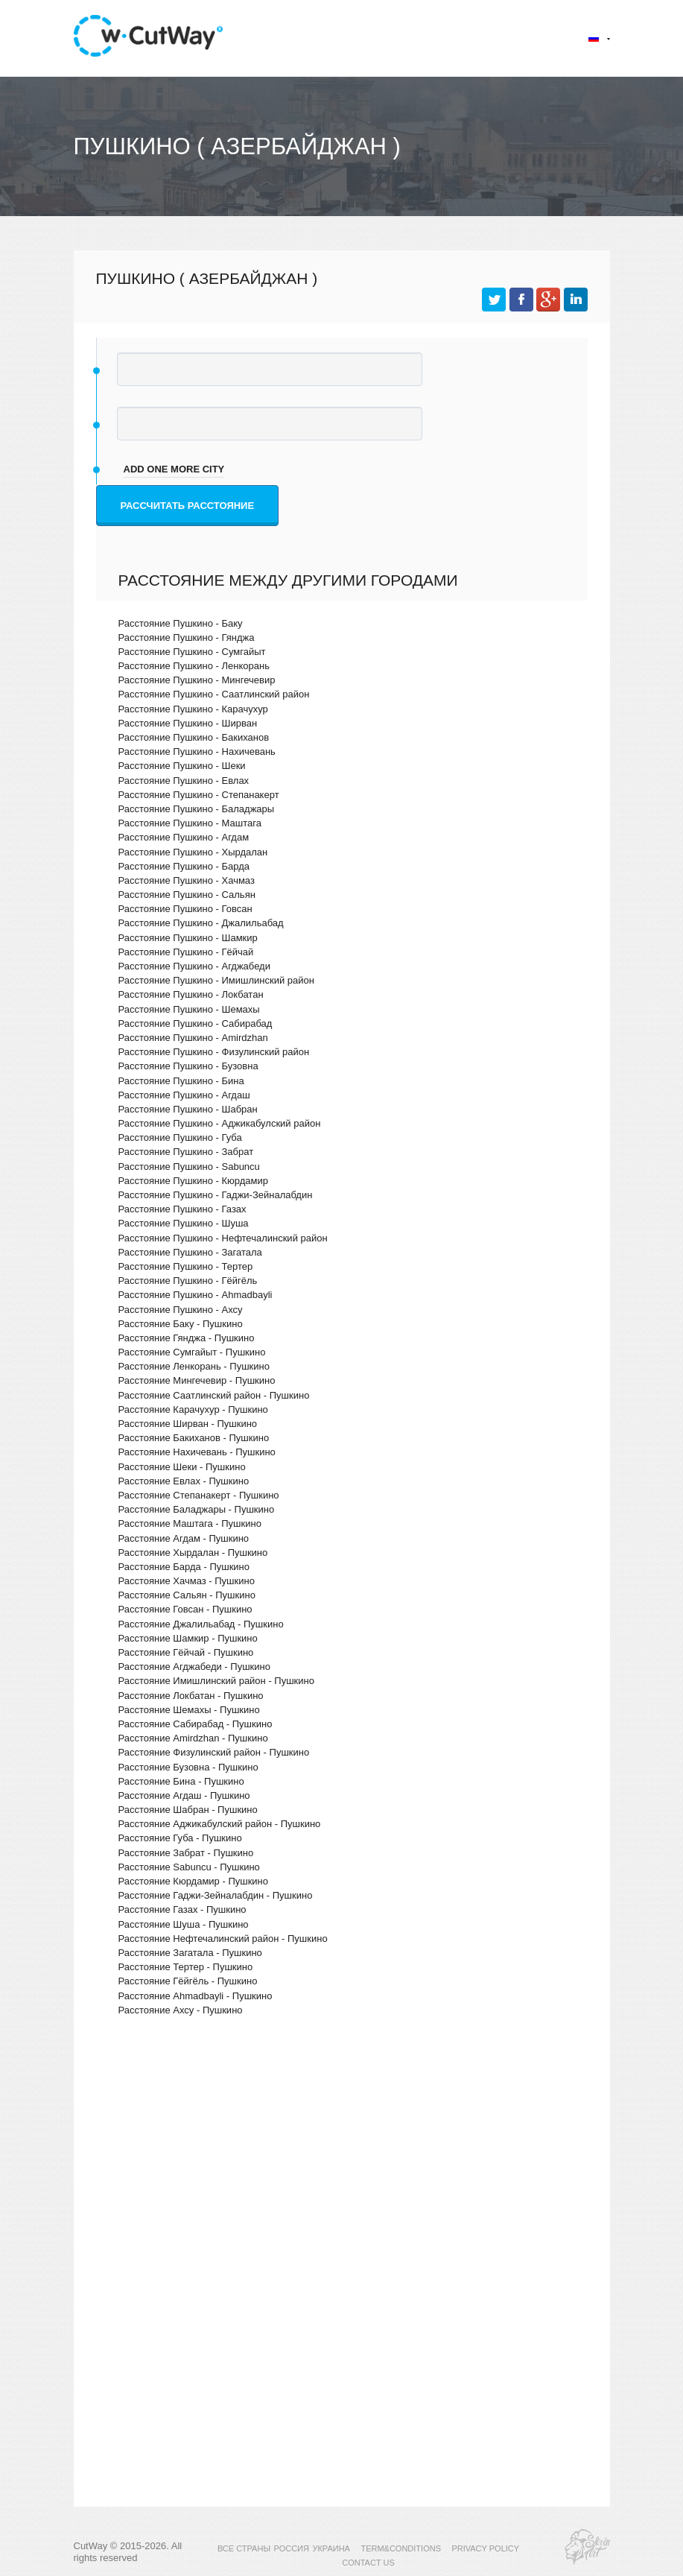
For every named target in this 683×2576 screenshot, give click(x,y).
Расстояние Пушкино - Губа (180, 1137)
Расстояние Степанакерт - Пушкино (198, 1495)
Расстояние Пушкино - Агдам (184, 837)
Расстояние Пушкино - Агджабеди (194, 966)
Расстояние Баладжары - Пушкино (196, 1509)
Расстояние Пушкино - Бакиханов (194, 737)
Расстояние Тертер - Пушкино (185, 1966)
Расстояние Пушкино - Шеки (182, 765)
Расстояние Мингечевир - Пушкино (197, 1380)
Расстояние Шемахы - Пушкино (189, 1709)
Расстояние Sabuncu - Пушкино (189, 1867)
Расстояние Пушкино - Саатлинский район (214, 694)
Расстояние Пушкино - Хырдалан (193, 852)
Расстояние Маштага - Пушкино (189, 1523)
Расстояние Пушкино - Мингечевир (197, 680)
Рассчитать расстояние (188, 505)
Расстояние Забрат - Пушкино (186, 1852)
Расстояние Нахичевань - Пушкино (197, 1452)
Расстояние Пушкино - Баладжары (196, 808)
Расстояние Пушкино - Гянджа (186, 637)
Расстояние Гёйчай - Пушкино (186, 1652)
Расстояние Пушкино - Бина (181, 1080)
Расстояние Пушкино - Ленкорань (194, 665)
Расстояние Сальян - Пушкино (186, 1595)
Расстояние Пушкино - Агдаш (184, 1095)
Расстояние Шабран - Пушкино (188, 1809)
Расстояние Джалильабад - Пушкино (201, 1624)
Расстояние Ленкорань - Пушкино (194, 1366)
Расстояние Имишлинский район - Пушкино (216, 1680)
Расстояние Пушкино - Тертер (185, 1266)
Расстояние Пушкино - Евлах (184, 780)
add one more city (174, 469)
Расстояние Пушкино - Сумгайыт (192, 651)
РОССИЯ (291, 2548)
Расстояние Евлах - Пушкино (184, 1481)
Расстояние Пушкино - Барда (184, 866)
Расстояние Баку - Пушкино (180, 1323)
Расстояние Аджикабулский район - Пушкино (219, 1823)
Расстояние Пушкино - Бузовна (188, 1066)
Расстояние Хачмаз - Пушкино (186, 1580)
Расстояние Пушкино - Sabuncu (189, 1166)
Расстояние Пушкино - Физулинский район (214, 1051)
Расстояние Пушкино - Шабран (188, 1109)
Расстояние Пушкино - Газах (182, 1209)
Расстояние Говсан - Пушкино (185, 1609)
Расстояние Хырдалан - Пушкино (193, 1552)
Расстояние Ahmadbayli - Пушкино (195, 1995)
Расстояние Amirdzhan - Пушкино (193, 1738)
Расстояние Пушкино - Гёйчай (186, 952)
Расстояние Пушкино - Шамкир (188, 937)
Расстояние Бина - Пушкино (181, 1781)
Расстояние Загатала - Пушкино (190, 1952)
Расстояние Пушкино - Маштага (189, 823)
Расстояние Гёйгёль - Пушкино (188, 1981)
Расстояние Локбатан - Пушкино (191, 1695)
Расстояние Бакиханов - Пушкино (194, 1437)
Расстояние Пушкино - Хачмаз (186, 880)
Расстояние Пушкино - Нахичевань (197, 751)
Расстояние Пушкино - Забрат (186, 1151)
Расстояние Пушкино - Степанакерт (198, 794)
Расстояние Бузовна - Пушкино (188, 1767)
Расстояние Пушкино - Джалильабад (201, 922)
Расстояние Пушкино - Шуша (183, 1223)
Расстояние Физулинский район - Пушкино (214, 1752)
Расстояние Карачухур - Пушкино (193, 1409)
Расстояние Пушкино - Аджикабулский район (219, 1123)
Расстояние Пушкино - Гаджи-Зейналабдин (215, 1194)
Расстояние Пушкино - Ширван (188, 723)
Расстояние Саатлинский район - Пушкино (214, 1395)
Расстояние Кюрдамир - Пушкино (193, 1881)
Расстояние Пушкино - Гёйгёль (188, 1280)
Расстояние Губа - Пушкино (180, 1838)
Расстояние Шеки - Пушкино (182, 1466)
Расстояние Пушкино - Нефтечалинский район (223, 1238)
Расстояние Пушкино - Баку (180, 623)
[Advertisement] (342, 2157)
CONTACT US (368, 2562)
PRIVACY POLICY (485, 2548)
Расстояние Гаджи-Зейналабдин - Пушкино (215, 1895)
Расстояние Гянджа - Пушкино (186, 1338)
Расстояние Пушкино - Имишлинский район (216, 980)
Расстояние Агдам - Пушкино (184, 1538)
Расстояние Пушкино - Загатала (190, 1252)
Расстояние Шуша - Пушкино (183, 1924)
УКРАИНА (331, 2548)
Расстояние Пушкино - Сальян (186, 894)
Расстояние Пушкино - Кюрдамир (193, 1180)
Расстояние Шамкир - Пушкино (188, 1638)
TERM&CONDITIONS (400, 2548)
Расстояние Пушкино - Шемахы (189, 1009)
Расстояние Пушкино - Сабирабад (195, 1023)
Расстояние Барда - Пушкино (184, 1566)
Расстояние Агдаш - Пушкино (184, 1795)
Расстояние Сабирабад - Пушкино (195, 1724)
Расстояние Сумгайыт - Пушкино (192, 1352)
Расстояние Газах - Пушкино (182, 1909)
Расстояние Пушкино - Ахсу (180, 1309)
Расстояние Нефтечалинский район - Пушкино (223, 1938)
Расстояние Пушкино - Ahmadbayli (195, 1294)
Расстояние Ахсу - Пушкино (180, 2010)
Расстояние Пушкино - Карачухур (193, 709)
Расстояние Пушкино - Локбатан (191, 994)
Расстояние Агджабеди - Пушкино (194, 1666)
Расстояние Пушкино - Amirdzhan (193, 1037)
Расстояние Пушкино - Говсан (185, 908)
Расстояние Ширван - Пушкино (188, 1423)
